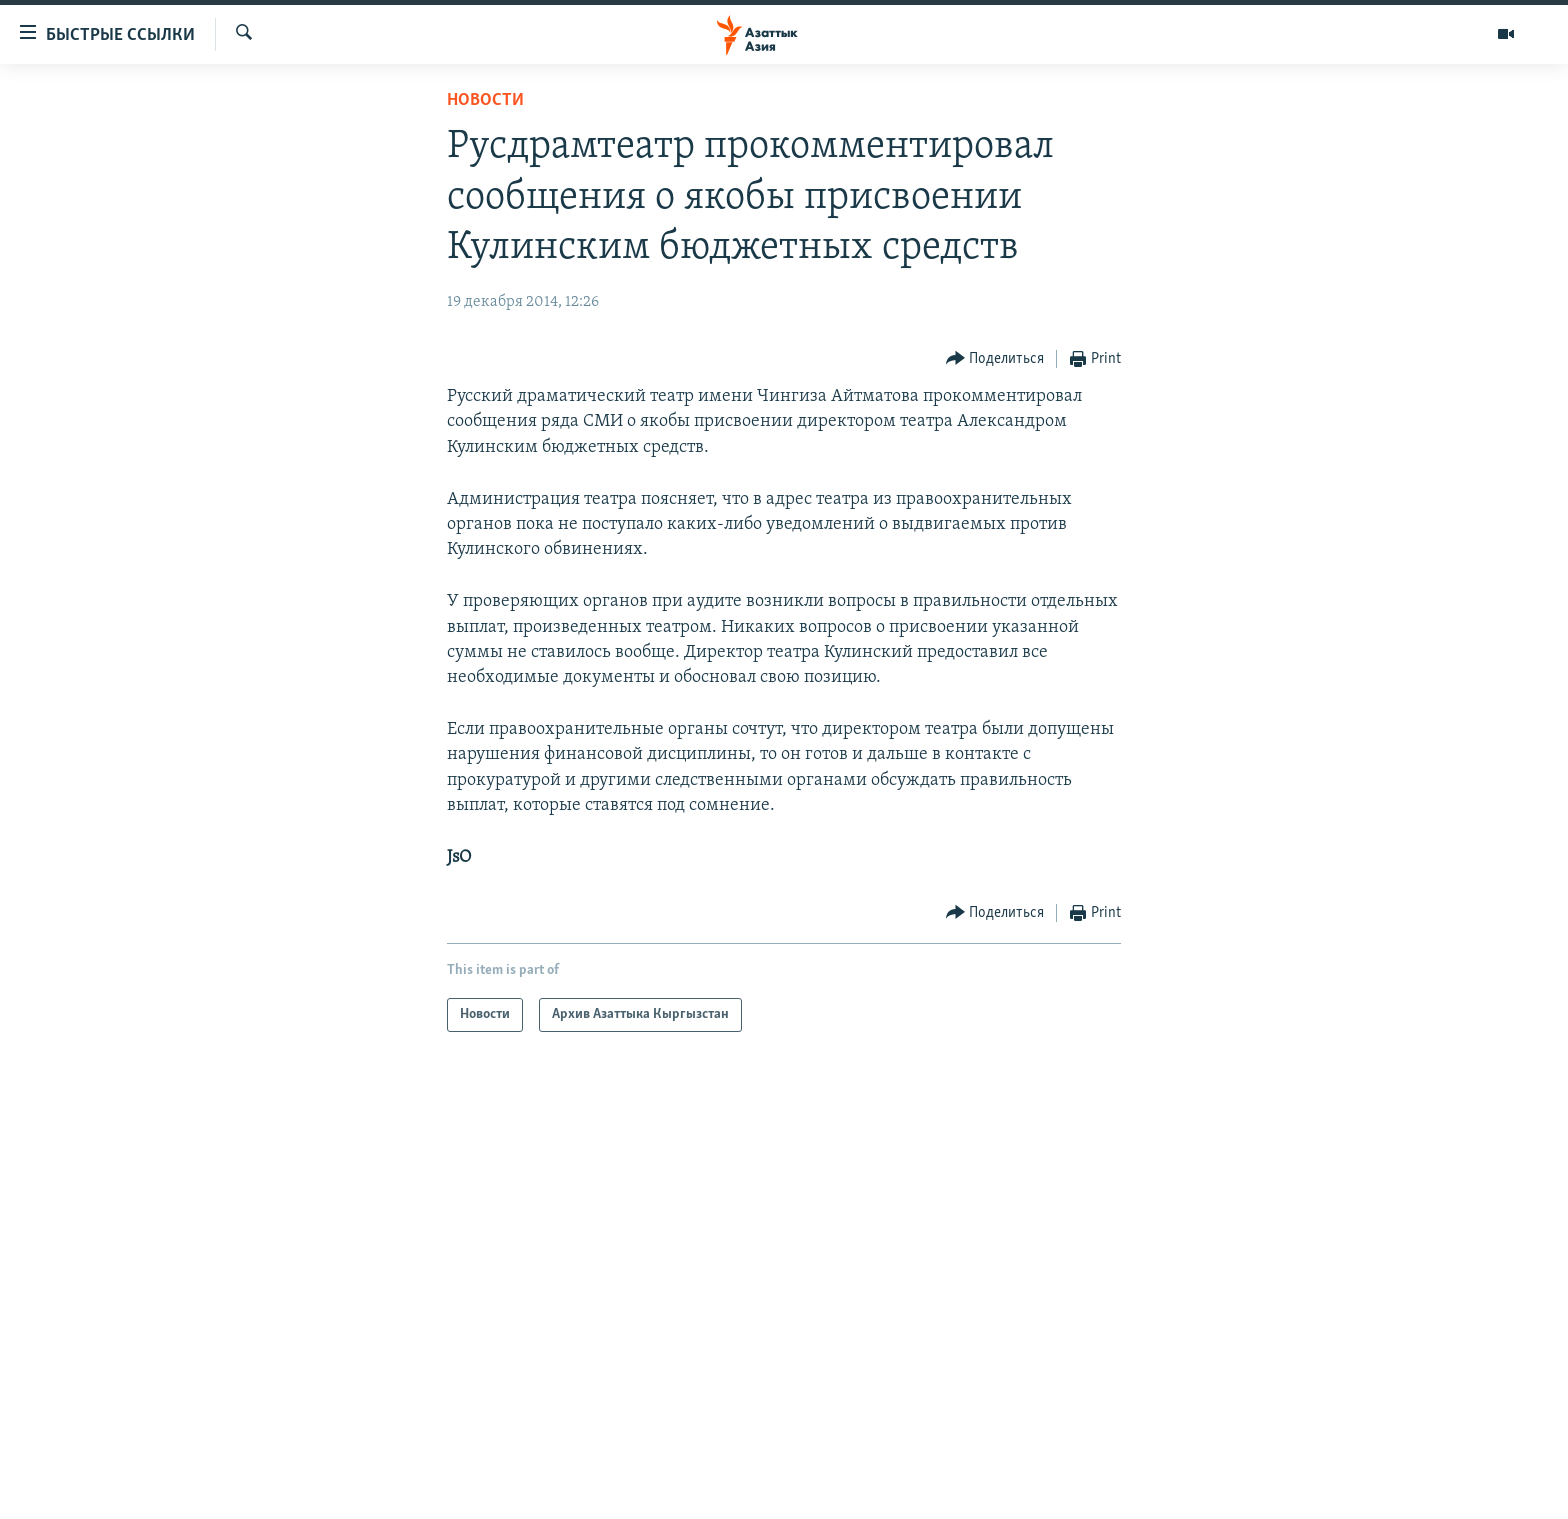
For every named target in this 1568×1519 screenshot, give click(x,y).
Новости (485, 100)
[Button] (995, 359)
